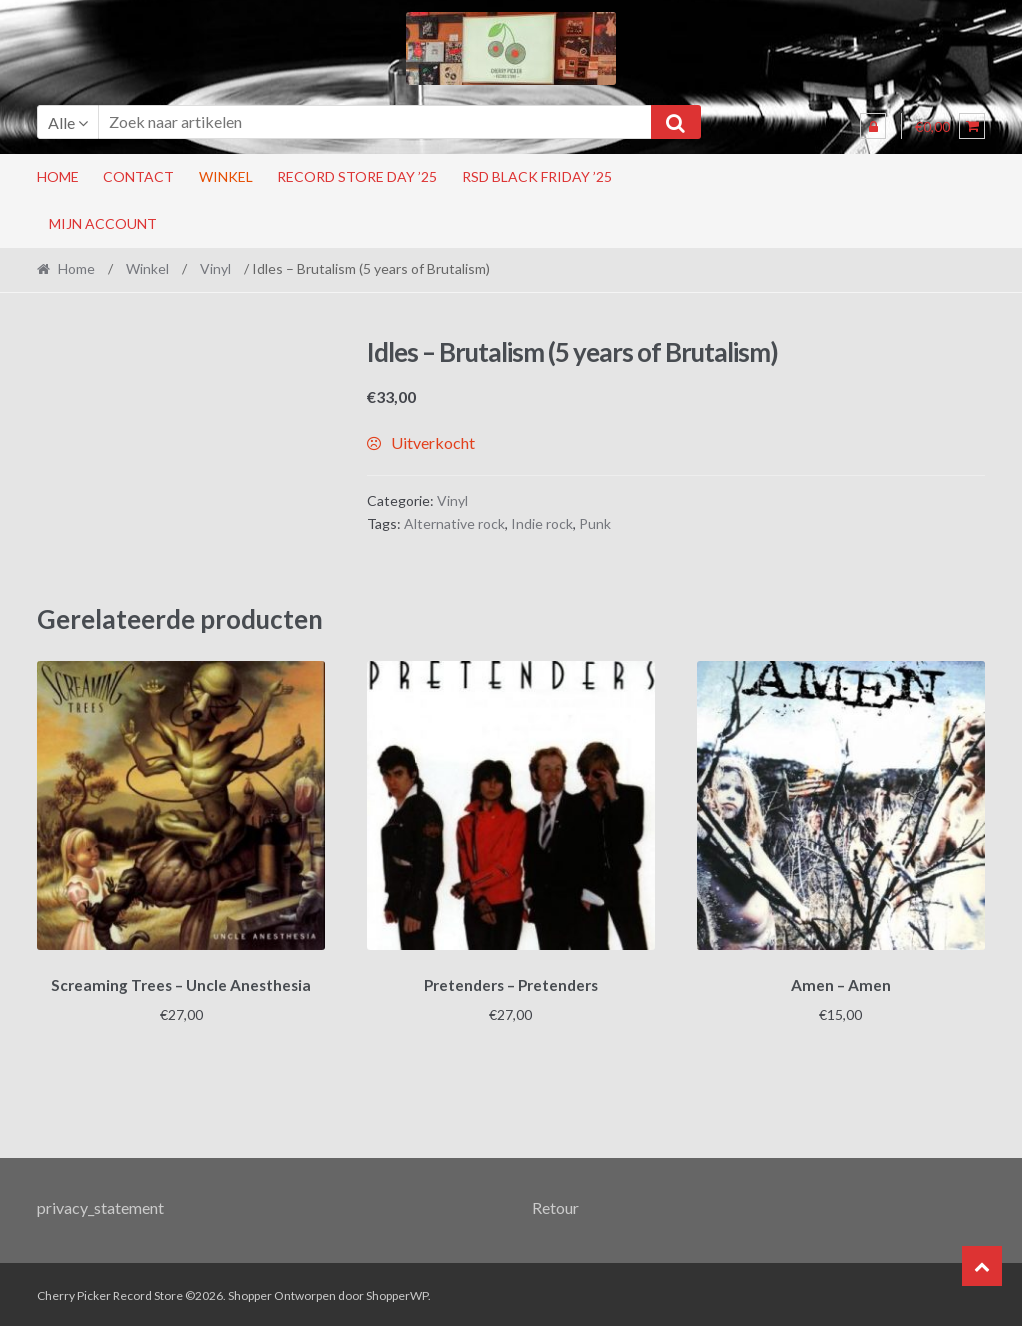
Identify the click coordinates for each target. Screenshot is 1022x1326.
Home (58, 176)
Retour (555, 1204)
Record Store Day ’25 (357, 176)
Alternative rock (454, 523)
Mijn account (103, 223)
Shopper (250, 1292)
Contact (138, 176)
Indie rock (542, 523)
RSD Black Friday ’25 (537, 176)
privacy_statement (100, 1204)
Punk (595, 523)
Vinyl (215, 268)
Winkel (226, 176)
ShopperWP (397, 1292)
